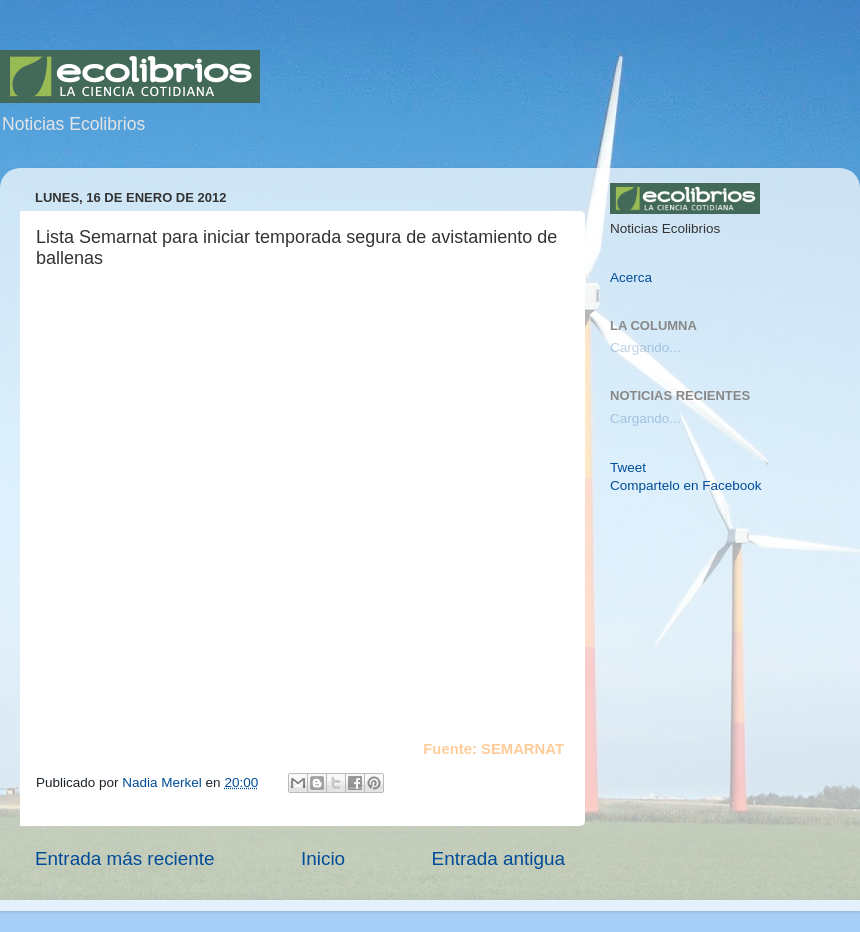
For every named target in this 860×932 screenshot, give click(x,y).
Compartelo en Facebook (686, 485)
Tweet (628, 467)
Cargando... (645, 347)
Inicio (323, 858)
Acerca (631, 277)
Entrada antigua (498, 858)
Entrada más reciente (125, 858)
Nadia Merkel (163, 782)
